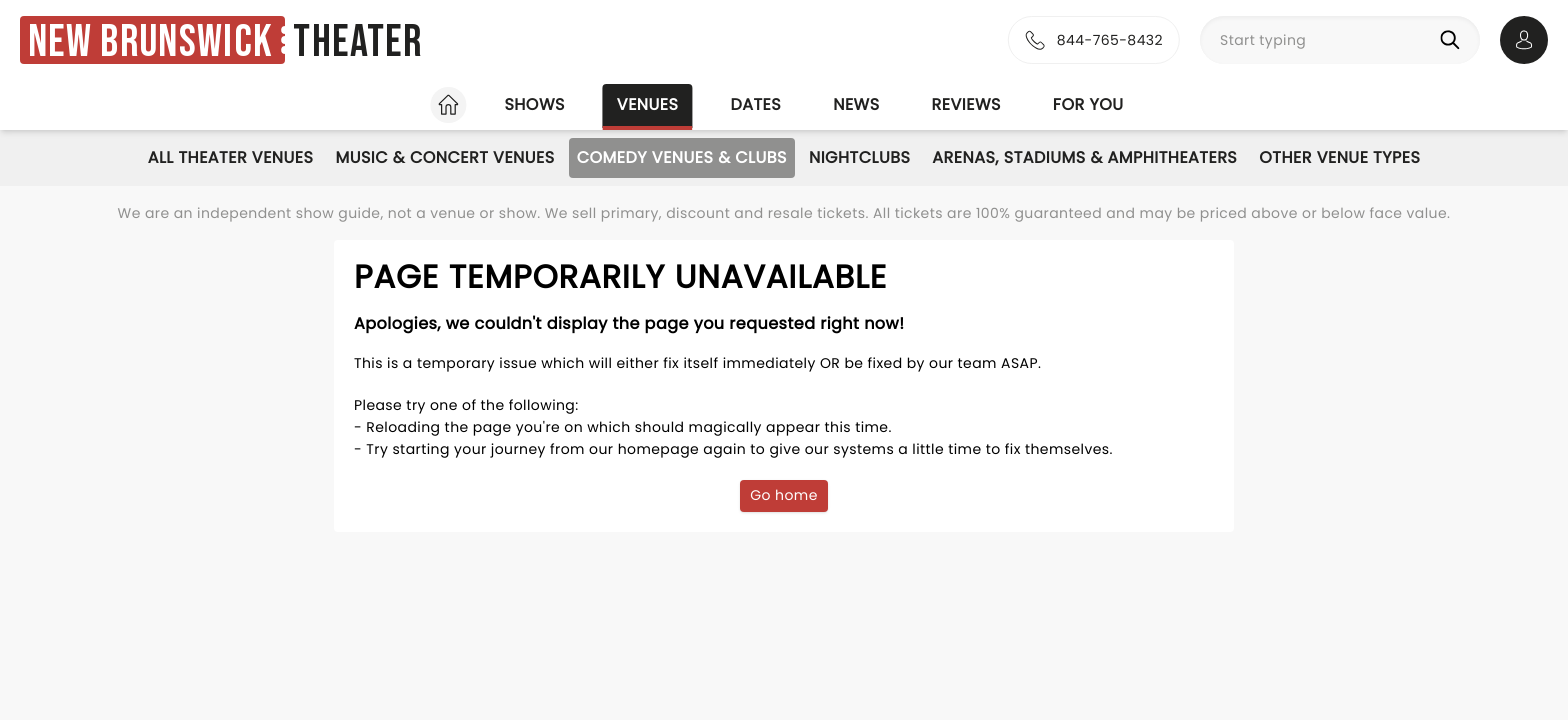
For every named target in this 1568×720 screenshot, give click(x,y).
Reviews (966, 104)
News (856, 104)
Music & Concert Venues (444, 157)
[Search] (1454, 40)
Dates (755, 104)
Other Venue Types (1339, 157)
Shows (534, 104)
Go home (784, 495)
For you (1088, 104)
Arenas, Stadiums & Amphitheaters (1084, 157)
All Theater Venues (231, 157)
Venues (648, 104)
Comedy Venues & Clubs (682, 157)
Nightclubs (859, 157)
